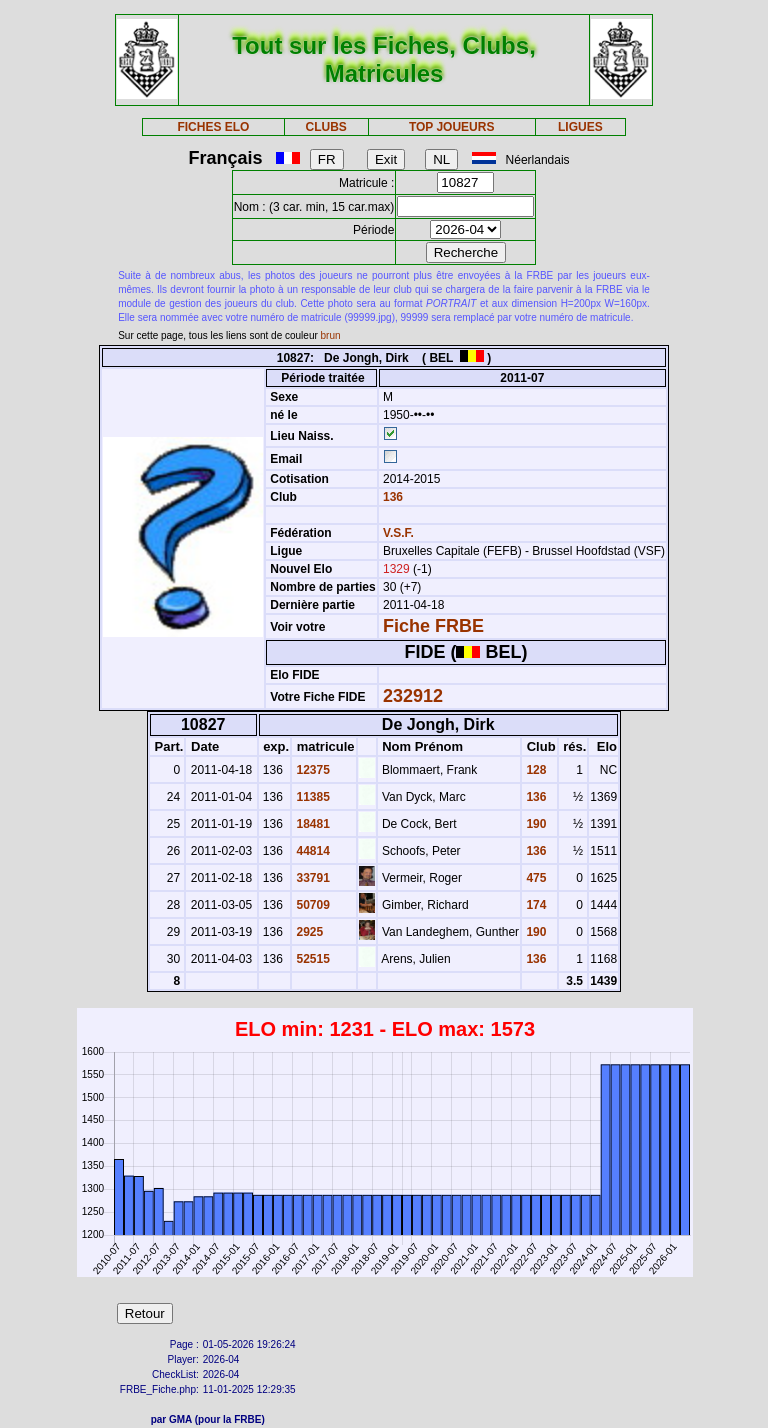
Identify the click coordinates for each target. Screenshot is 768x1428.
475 (534, 878)
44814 (311, 851)
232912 (413, 696)
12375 (311, 770)
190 (534, 824)
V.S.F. (398, 533)
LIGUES (580, 127)
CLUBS (325, 127)
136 (391, 497)
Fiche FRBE (433, 626)
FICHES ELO (213, 127)
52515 (311, 959)
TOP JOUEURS (452, 127)
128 (534, 770)
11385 (311, 797)
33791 (311, 878)
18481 (311, 824)
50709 (311, 905)
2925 (308, 932)
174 (534, 905)
